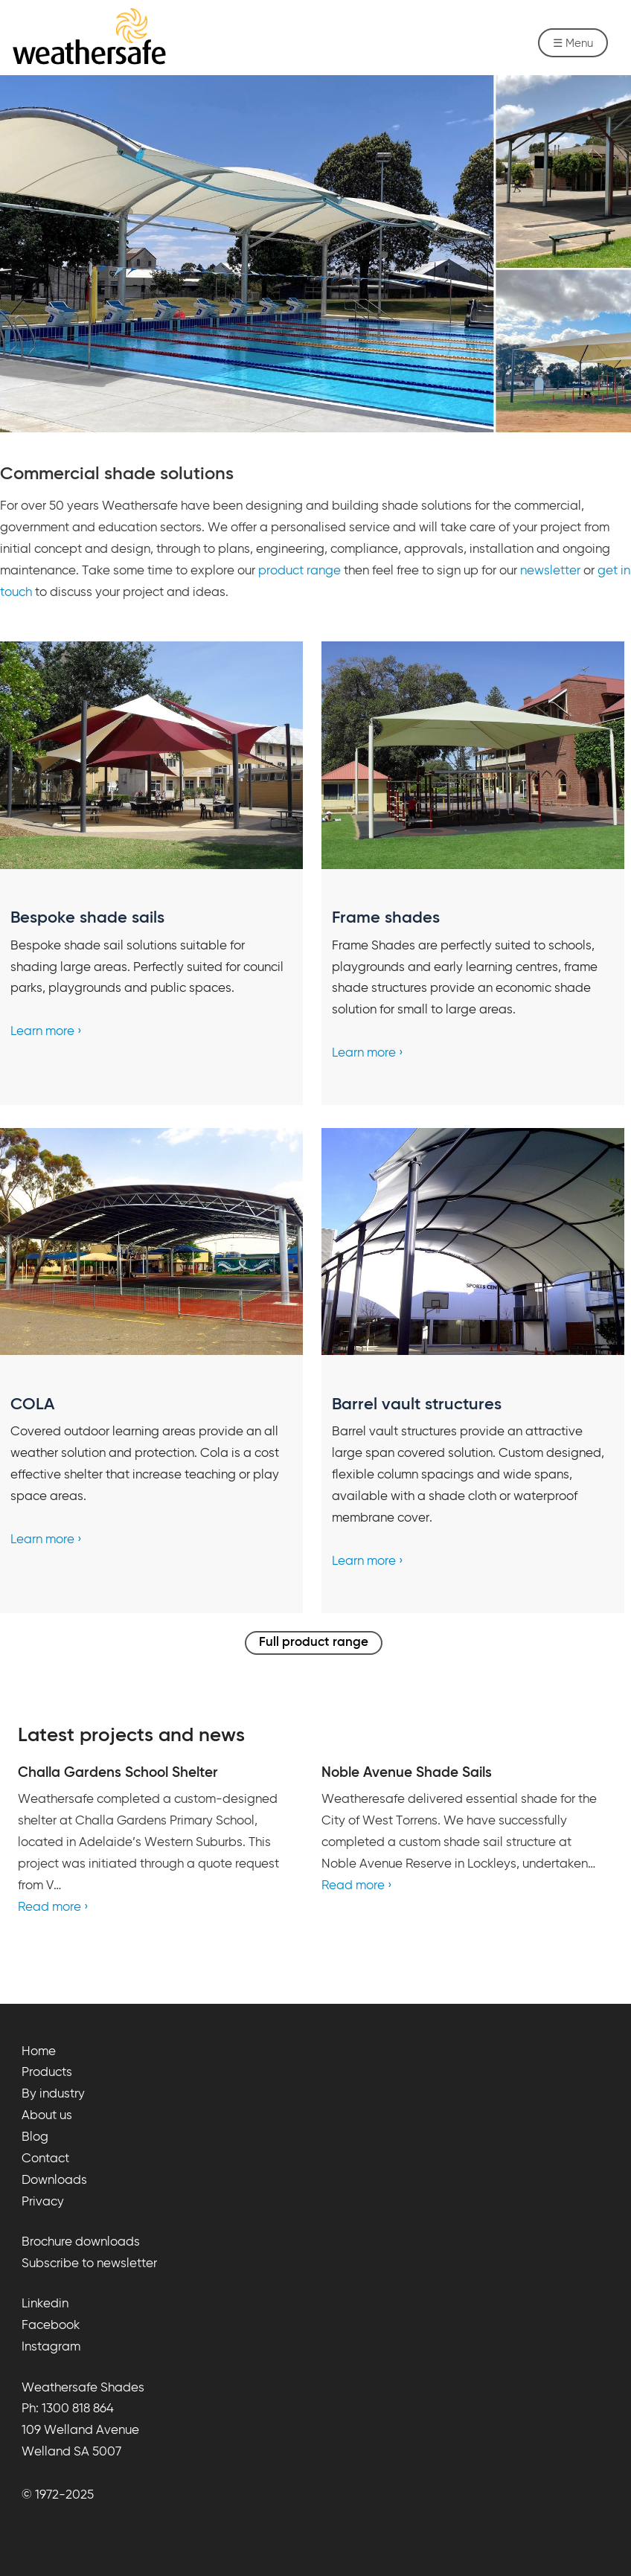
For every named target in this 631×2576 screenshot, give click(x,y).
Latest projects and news (131, 1736)
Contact (45, 2159)
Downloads (54, 2180)
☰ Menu (573, 43)
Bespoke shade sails (87, 918)
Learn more (42, 1031)
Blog (35, 2137)
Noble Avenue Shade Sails (406, 1773)
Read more (49, 1907)
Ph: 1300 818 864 (68, 2409)
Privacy (43, 2202)
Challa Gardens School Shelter (118, 1773)
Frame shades (386, 918)
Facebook (51, 2325)
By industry (53, 2094)
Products (47, 2072)
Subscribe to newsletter (89, 2264)
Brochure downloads (81, 2242)
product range (299, 571)
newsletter (550, 571)
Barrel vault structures (417, 1405)
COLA (32, 1405)
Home (39, 2051)
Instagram (51, 2347)
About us (47, 2115)
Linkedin (45, 2304)
